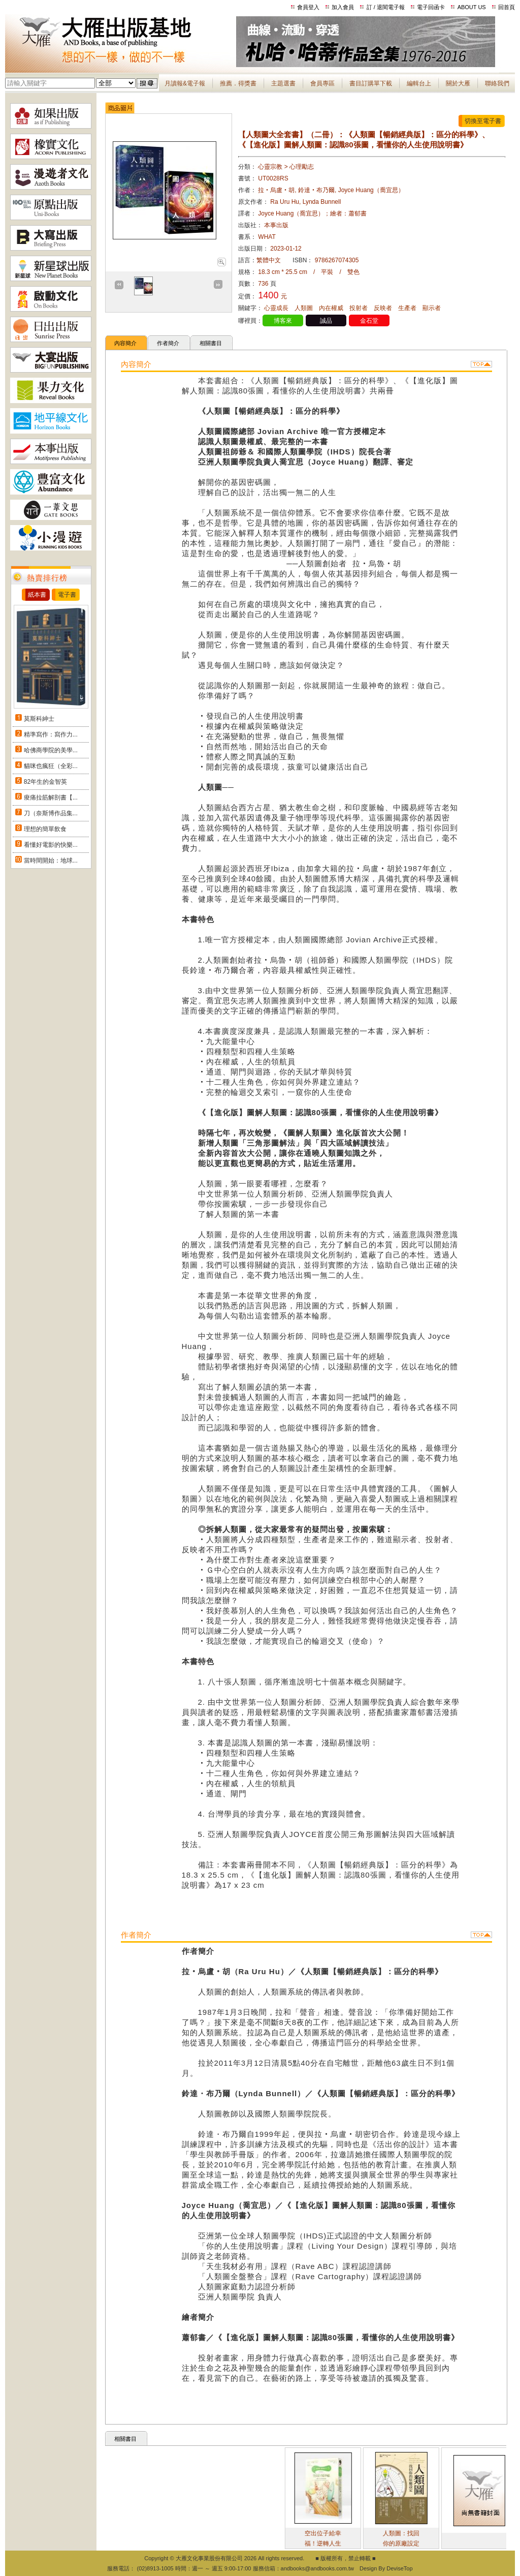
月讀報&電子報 (185, 83)
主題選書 (283, 83)
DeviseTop (399, 2568)
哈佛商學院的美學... (51, 750)
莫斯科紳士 (39, 718)
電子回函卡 (431, 7)
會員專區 (322, 83)
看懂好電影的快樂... (51, 844)
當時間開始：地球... (51, 860)
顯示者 (431, 308)
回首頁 (506, 7)
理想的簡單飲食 (45, 829)
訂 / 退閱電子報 (386, 7)
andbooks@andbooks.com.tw (317, 2568)
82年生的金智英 (45, 781)
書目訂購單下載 (370, 83)
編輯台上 (419, 83)
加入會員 (343, 7)
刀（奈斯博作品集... (51, 813)
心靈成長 (276, 308)
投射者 (358, 308)
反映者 (383, 308)
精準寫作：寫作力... (51, 734)
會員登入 (308, 7)
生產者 (407, 308)
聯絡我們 (497, 83)
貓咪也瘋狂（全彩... (51, 766)
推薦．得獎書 (238, 83)
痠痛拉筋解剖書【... (51, 797)
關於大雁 (458, 83)
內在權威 (331, 308)
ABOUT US (472, 7)
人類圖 (304, 308)
